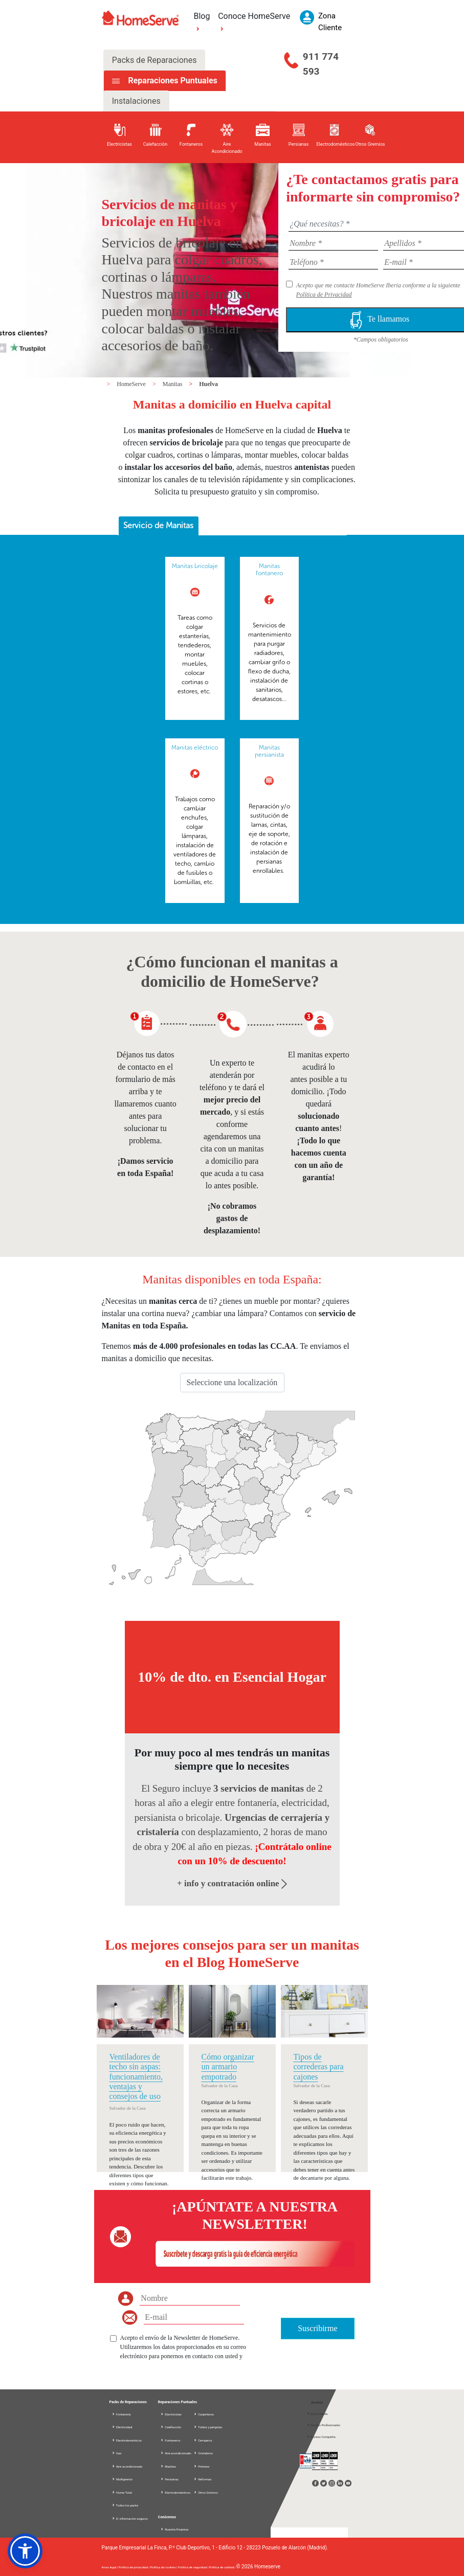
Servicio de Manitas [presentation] (158, 525)
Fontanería (121, 2414)
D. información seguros (130, 2518)
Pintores (201, 2466)
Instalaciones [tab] (136, 101)
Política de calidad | (222, 2567)
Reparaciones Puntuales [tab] (171, 80)
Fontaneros (170, 2440)
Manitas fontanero (269, 569)
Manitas (173, 384)
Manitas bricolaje (195, 566)
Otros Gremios (205, 2492)
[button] (25, 2551)
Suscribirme (317, 2328)
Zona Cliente (316, 2413)
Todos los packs (125, 2505)
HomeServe (132, 384)
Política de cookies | (164, 2567)
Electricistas (171, 2414)
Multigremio (122, 2479)
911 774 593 (321, 64)
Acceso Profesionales (323, 2425)
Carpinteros (203, 2414)
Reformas (202, 2479)
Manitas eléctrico (194, 747)
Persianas (169, 2479)
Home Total (122, 2492)
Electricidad (122, 2427)
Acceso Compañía (321, 2436)
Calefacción (170, 2427)
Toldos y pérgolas (207, 2427)
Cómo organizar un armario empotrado (228, 2066)
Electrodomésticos (127, 2440)
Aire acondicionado (127, 2466)
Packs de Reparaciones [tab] (154, 60)
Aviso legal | (110, 2567)
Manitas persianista (269, 751)
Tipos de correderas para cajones (319, 2066)
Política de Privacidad (324, 294)
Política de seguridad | (193, 2567)
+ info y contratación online (232, 1883)
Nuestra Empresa (174, 2529)
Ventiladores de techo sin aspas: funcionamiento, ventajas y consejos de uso (136, 2076)
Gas (117, 2453)
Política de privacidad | (134, 2567)
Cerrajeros (202, 2440)
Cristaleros (203, 2453)
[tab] (158, 526)
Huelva (208, 384)
